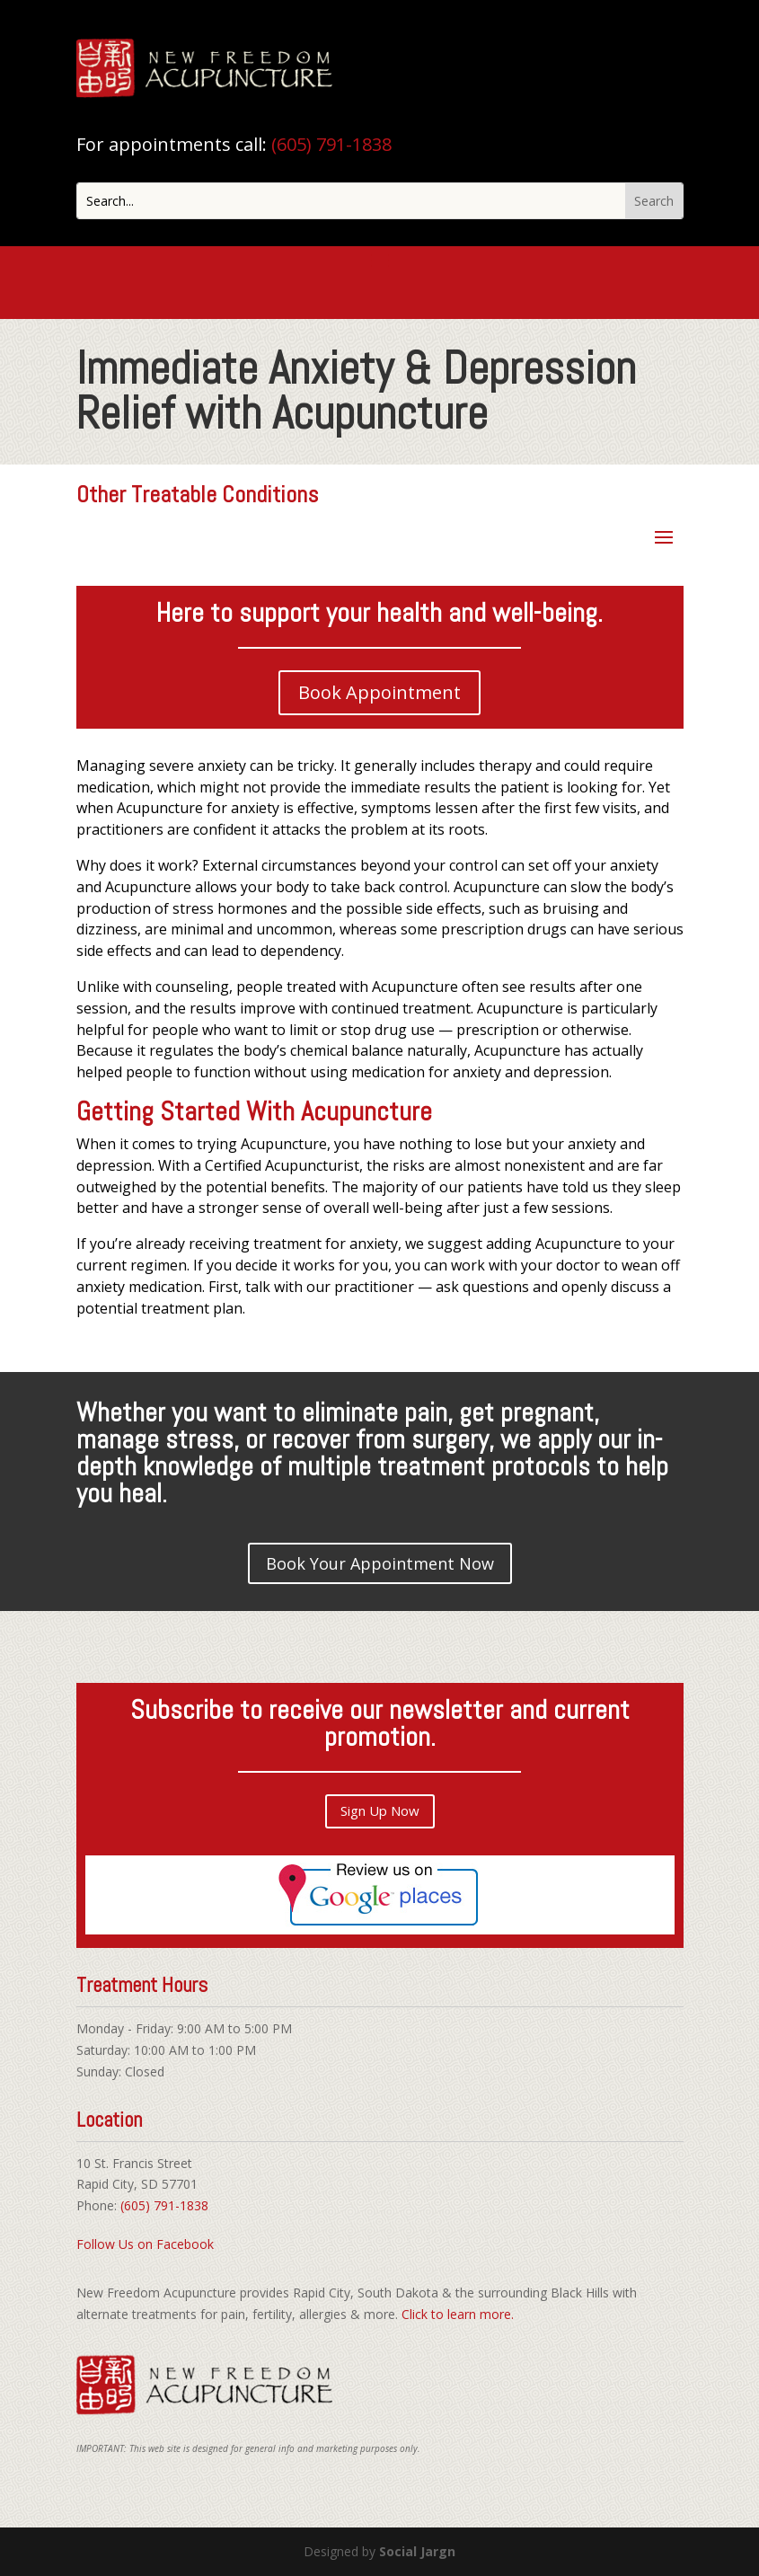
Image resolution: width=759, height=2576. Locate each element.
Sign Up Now (379, 1810)
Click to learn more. (458, 2314)
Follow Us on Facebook (145, 2244)
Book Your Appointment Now (380, 1563)
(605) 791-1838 (331, 144)
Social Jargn (417, 2551)
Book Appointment (379, 692)
